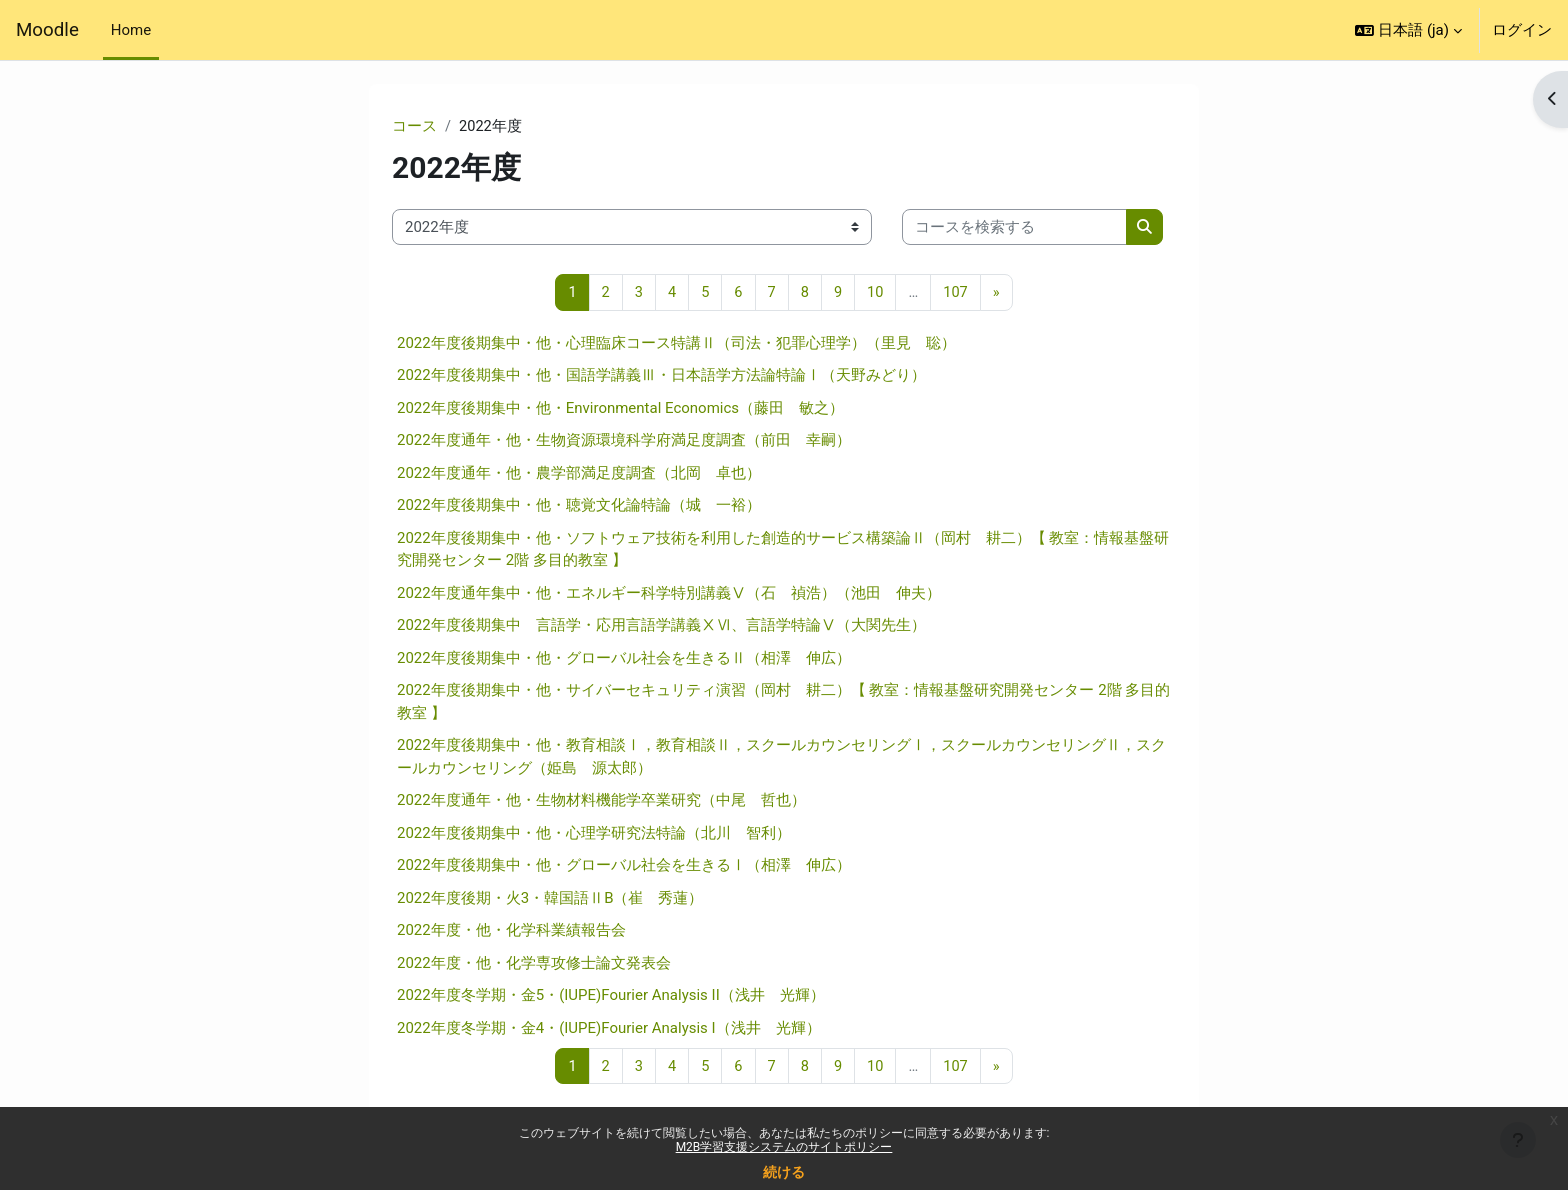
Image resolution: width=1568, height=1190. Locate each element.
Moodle (47, 30)
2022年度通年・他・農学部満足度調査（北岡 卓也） (579, 474)
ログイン (1522, 30)
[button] (1408, 30)
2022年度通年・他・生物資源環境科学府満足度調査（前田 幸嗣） (624, 441)
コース (414, 127)
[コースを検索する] (1014, 228)
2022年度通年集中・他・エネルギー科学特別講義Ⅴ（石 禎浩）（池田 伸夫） (669, 594)
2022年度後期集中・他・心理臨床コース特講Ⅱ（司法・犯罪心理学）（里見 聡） (676, 344)
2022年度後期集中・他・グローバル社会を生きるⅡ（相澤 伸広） (624, 659)
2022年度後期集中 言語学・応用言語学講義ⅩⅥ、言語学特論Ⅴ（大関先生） (661, 626)
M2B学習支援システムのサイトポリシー (784, 1147)
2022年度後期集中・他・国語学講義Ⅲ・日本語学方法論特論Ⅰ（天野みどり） (661, 376)
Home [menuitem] (131, 30)
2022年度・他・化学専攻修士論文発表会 (534, 964)
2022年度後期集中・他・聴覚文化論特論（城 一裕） (579, 506)
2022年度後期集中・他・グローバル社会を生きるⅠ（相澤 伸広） (624, 866)
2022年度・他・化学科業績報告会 (511, 931)
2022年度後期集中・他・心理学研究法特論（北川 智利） (594, 834)
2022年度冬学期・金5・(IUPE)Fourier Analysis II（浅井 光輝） (611, 996)
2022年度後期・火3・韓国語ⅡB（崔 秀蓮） (550, 899)
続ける (784, 1172)
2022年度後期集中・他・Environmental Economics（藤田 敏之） (620, 409)
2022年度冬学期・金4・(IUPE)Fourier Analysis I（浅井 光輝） (609, 1029)
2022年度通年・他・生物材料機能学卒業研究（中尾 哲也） (601, 801)
